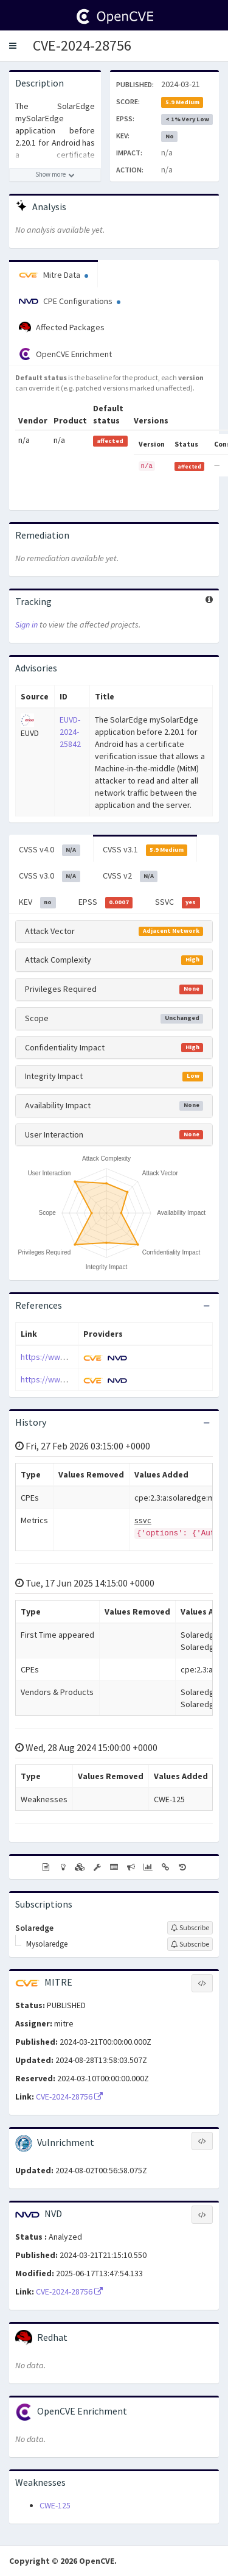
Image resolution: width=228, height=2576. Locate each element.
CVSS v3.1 (145, 850)
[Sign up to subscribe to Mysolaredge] (190, 1944)
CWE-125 (55, 2505)
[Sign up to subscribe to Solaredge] (190, 1927)
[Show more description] (55, 175)
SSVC (177, 902)
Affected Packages (62, 328)
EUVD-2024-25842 (70, 731)
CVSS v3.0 (49, 876)
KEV (37, 902)
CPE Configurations (69, 300)
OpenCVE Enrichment (65, 354)
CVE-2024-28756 (82, 45)
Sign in (26, 624)
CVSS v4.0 (49, 850)
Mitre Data (53, 274)
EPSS (105, 902)
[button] (13, 45)
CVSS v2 (130, 876)
